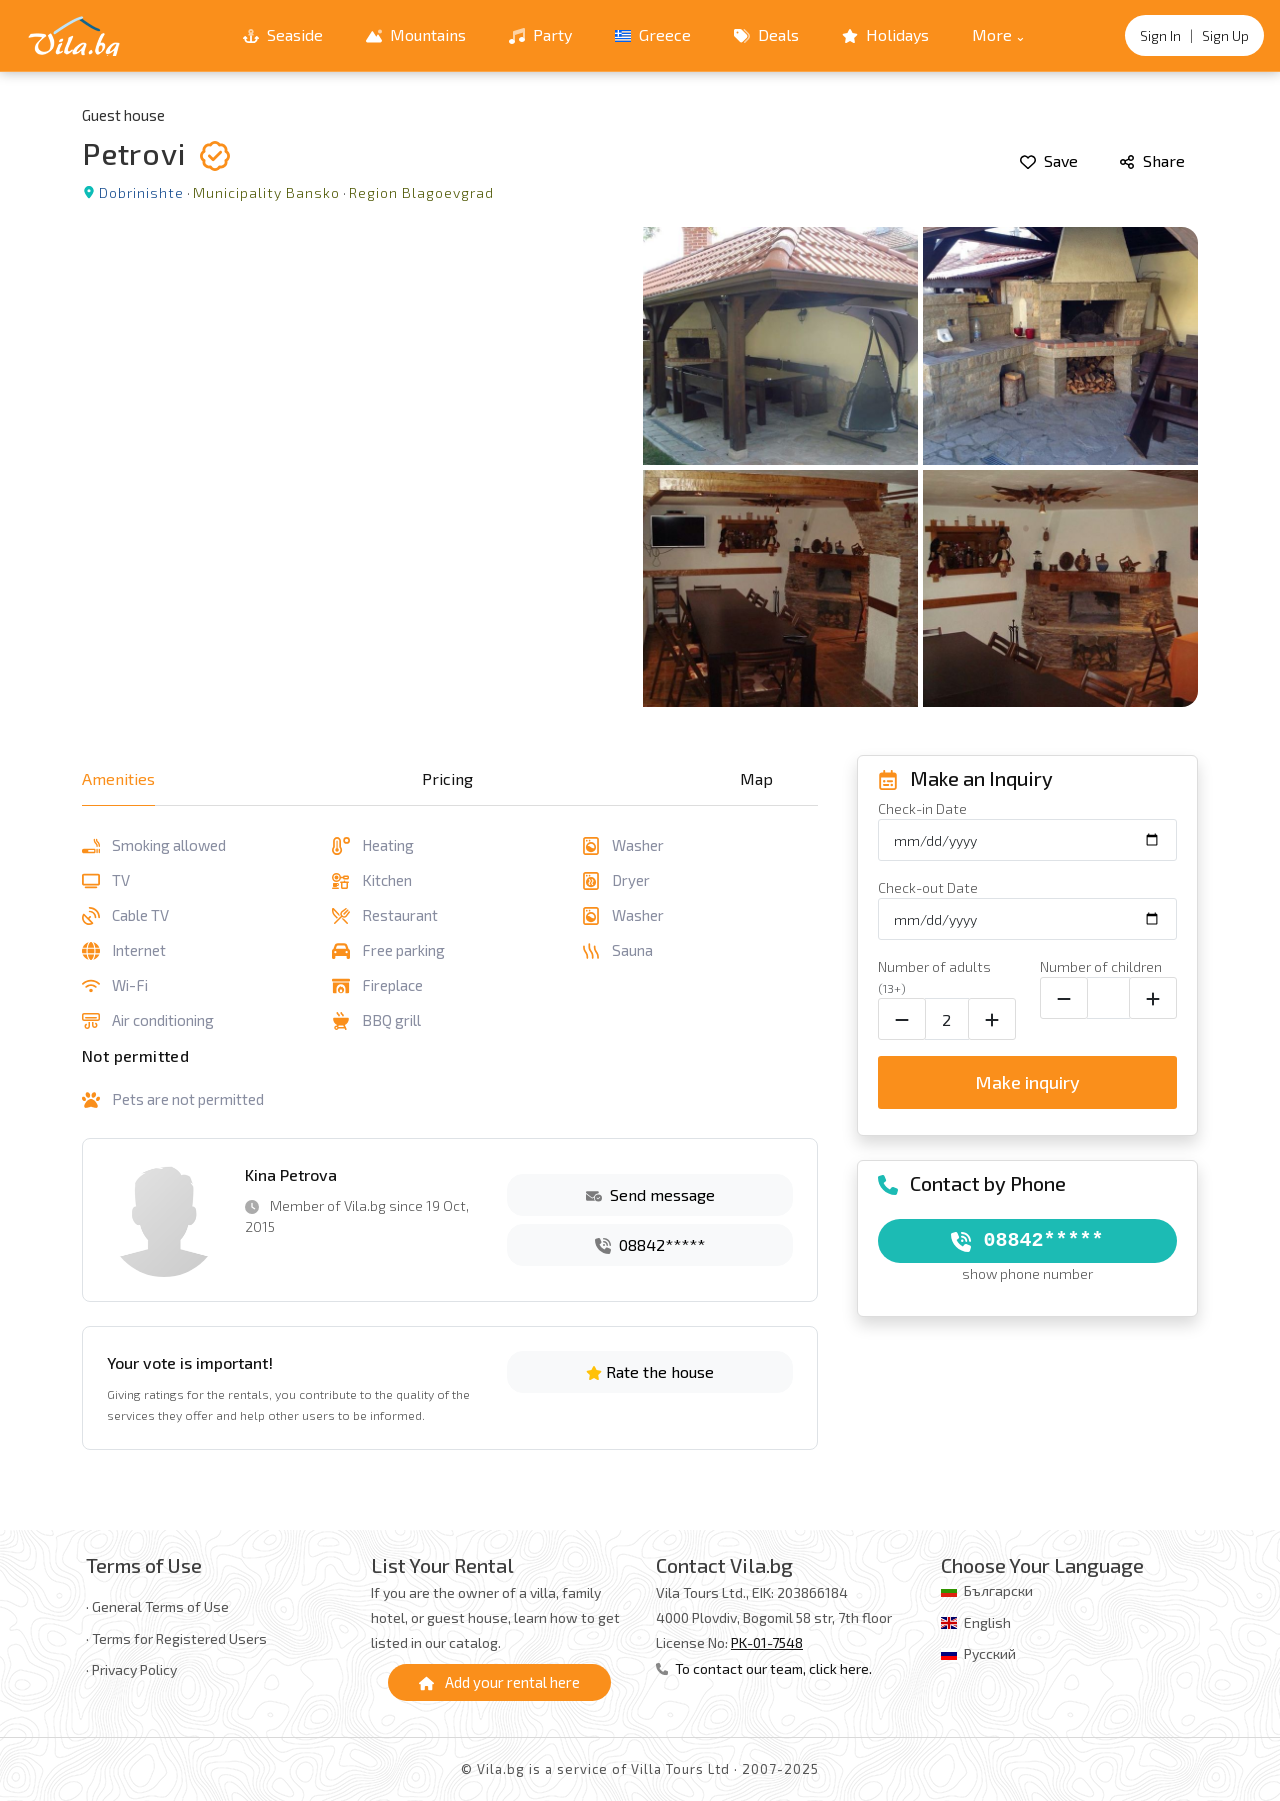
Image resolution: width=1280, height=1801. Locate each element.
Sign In (1160, 35)
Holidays (885, 34)
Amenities (118, 778)
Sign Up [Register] (1225, 35)
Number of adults (934, 976)
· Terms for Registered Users (176, 1638)
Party (540, 34)
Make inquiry (1027, 1082)
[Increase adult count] (992, 1019)
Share (1152, 160)
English (987, 1622)
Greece (653, 34)
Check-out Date (928, 887)
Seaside (283, 34)
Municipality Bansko (266, 192)
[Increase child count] (1153, 998)
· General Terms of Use (157, 1606)
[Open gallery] (640, 467)
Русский (990, 1653)
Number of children (1101, 966)
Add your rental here (499, 1682)
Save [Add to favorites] (1049, 160)
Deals (766, 34)
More (992, 34)
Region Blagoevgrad (421, 192)
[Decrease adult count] (902, 1019)
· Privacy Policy (131, 1669)
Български (998, 1590)
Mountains (416, 34)
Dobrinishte (141, 192)
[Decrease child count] (1064, 998)
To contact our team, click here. (764, 1668)
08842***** (650, 1244)
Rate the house (650, 1371)
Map (756, 778)
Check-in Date (922, 808)
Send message (650, 1194)
